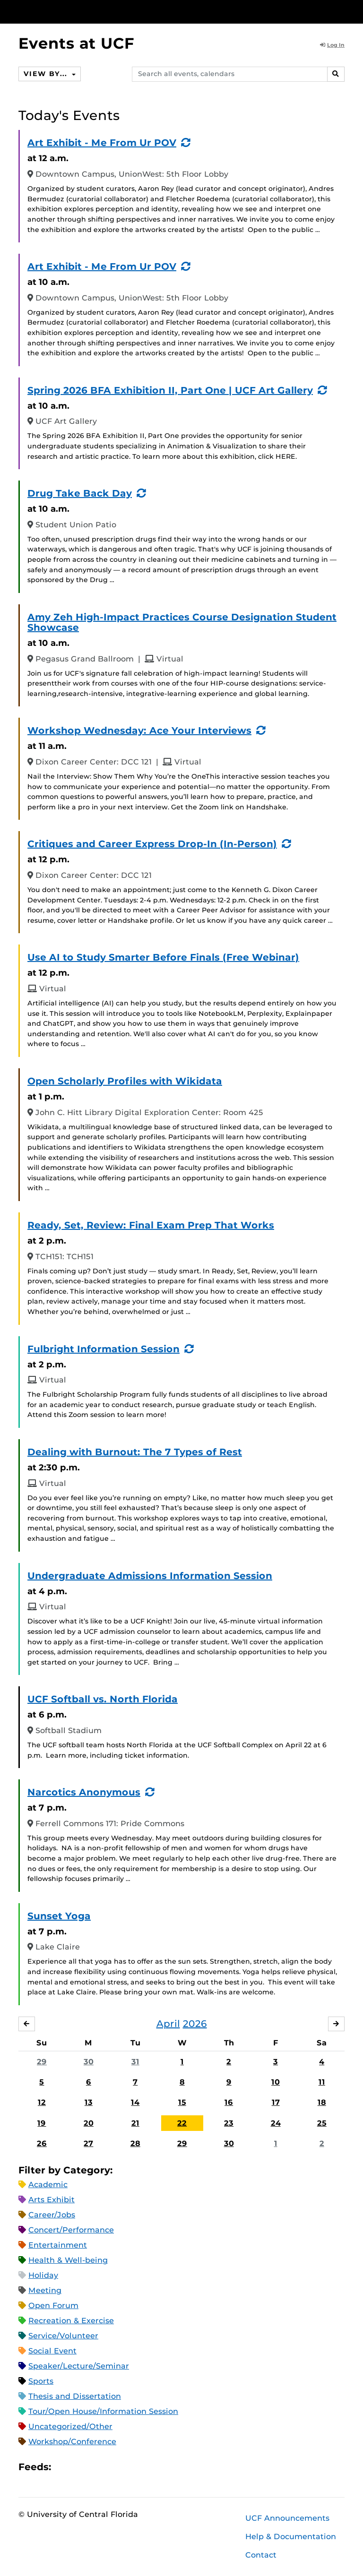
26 (42, 2143)
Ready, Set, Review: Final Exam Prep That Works (150, 1225)
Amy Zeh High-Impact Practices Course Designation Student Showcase (182, 622)
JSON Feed (128, 2467)
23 (228, 2123)
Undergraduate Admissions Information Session (149, 1575)
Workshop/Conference (72, 2442)
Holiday (43, 2275)
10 (275, 2082)
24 (276, 2123)
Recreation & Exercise (71, 2321)
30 (89, 2062)
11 (322, 2082)
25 (322, 2123)
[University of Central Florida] (81, 11)
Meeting (44, 2290)
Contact (261, 2554)
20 (89, 2123)
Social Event (52, 2351)
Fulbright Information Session (103, 1349)
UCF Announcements (287, 2518)
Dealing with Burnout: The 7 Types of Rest (134, 1452)
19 (41, 2123)
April (168, 2024)
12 (42, 2102)
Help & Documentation (290, 2536)
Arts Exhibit (51, 2200)
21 (135, 2123)
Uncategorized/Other (70, 2426)
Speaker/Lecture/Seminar (78, 2366)
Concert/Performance (71, 2230)
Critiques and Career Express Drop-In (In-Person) (152, 844)
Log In (332, 45)
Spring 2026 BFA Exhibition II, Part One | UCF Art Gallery (170, 390)
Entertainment (57, 2245)
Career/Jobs (51, 2215)
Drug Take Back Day (79, 493)
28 (135, 2143)
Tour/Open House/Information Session (103, 2411)
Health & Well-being (68, 2260)
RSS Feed (95, 2467)
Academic (48, 2185)
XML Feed (112, 2467)
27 (88, 2143)
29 (42, 2062)
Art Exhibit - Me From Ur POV (101, 142)
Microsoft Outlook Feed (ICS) (79, 2467)
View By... (47, 73)
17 (276, 2102)
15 (182, 2102)
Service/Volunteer (63, 2336)
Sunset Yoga (59, 1916)
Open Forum (53, 2305)
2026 (195, 2024)
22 (182, 2123)
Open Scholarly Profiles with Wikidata (124, 1081)
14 (135, 2102)
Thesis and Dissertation (74, 2396)
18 (322, 2102)
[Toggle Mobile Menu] (342, 11)
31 (135, 2062)
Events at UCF (76, 43)
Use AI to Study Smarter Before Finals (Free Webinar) (163, 957)
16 (229, 2102)
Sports (40, 2381)
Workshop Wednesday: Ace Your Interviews (139, 730)
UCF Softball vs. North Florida (102, 1699)
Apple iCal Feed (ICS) (63, 2467)
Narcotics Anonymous (83, 1792)
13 (89, 2102)
